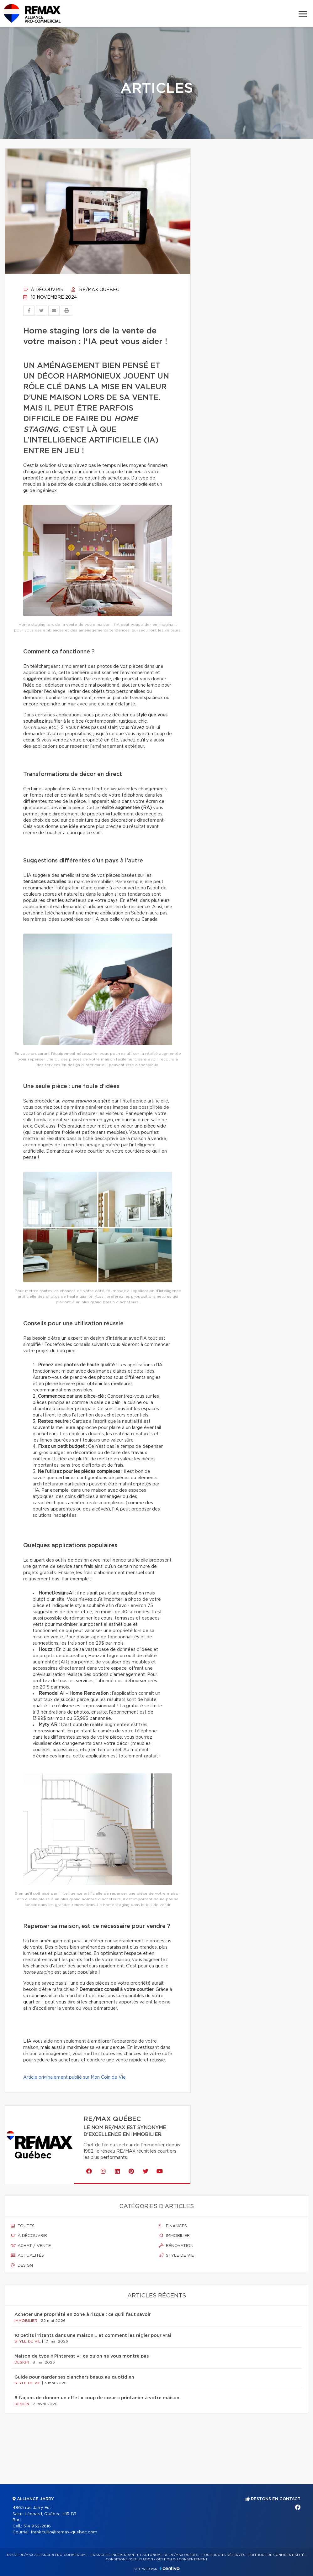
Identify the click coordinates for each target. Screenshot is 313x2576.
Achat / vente (31, 2246)
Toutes (22, 2226)
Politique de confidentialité (276, 2555)
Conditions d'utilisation (129, 2559)
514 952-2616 (37, 2526)
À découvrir (43, 290)
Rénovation (176, 2246)
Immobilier (174, 2235)
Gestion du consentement (182, 2559)
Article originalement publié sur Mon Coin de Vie (74, 2077)
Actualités (27, 2255)
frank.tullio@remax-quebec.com (64, 2532)
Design (22, 2265)
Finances (173, 2226)
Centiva (170, 2568)
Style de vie (176, 2255)
